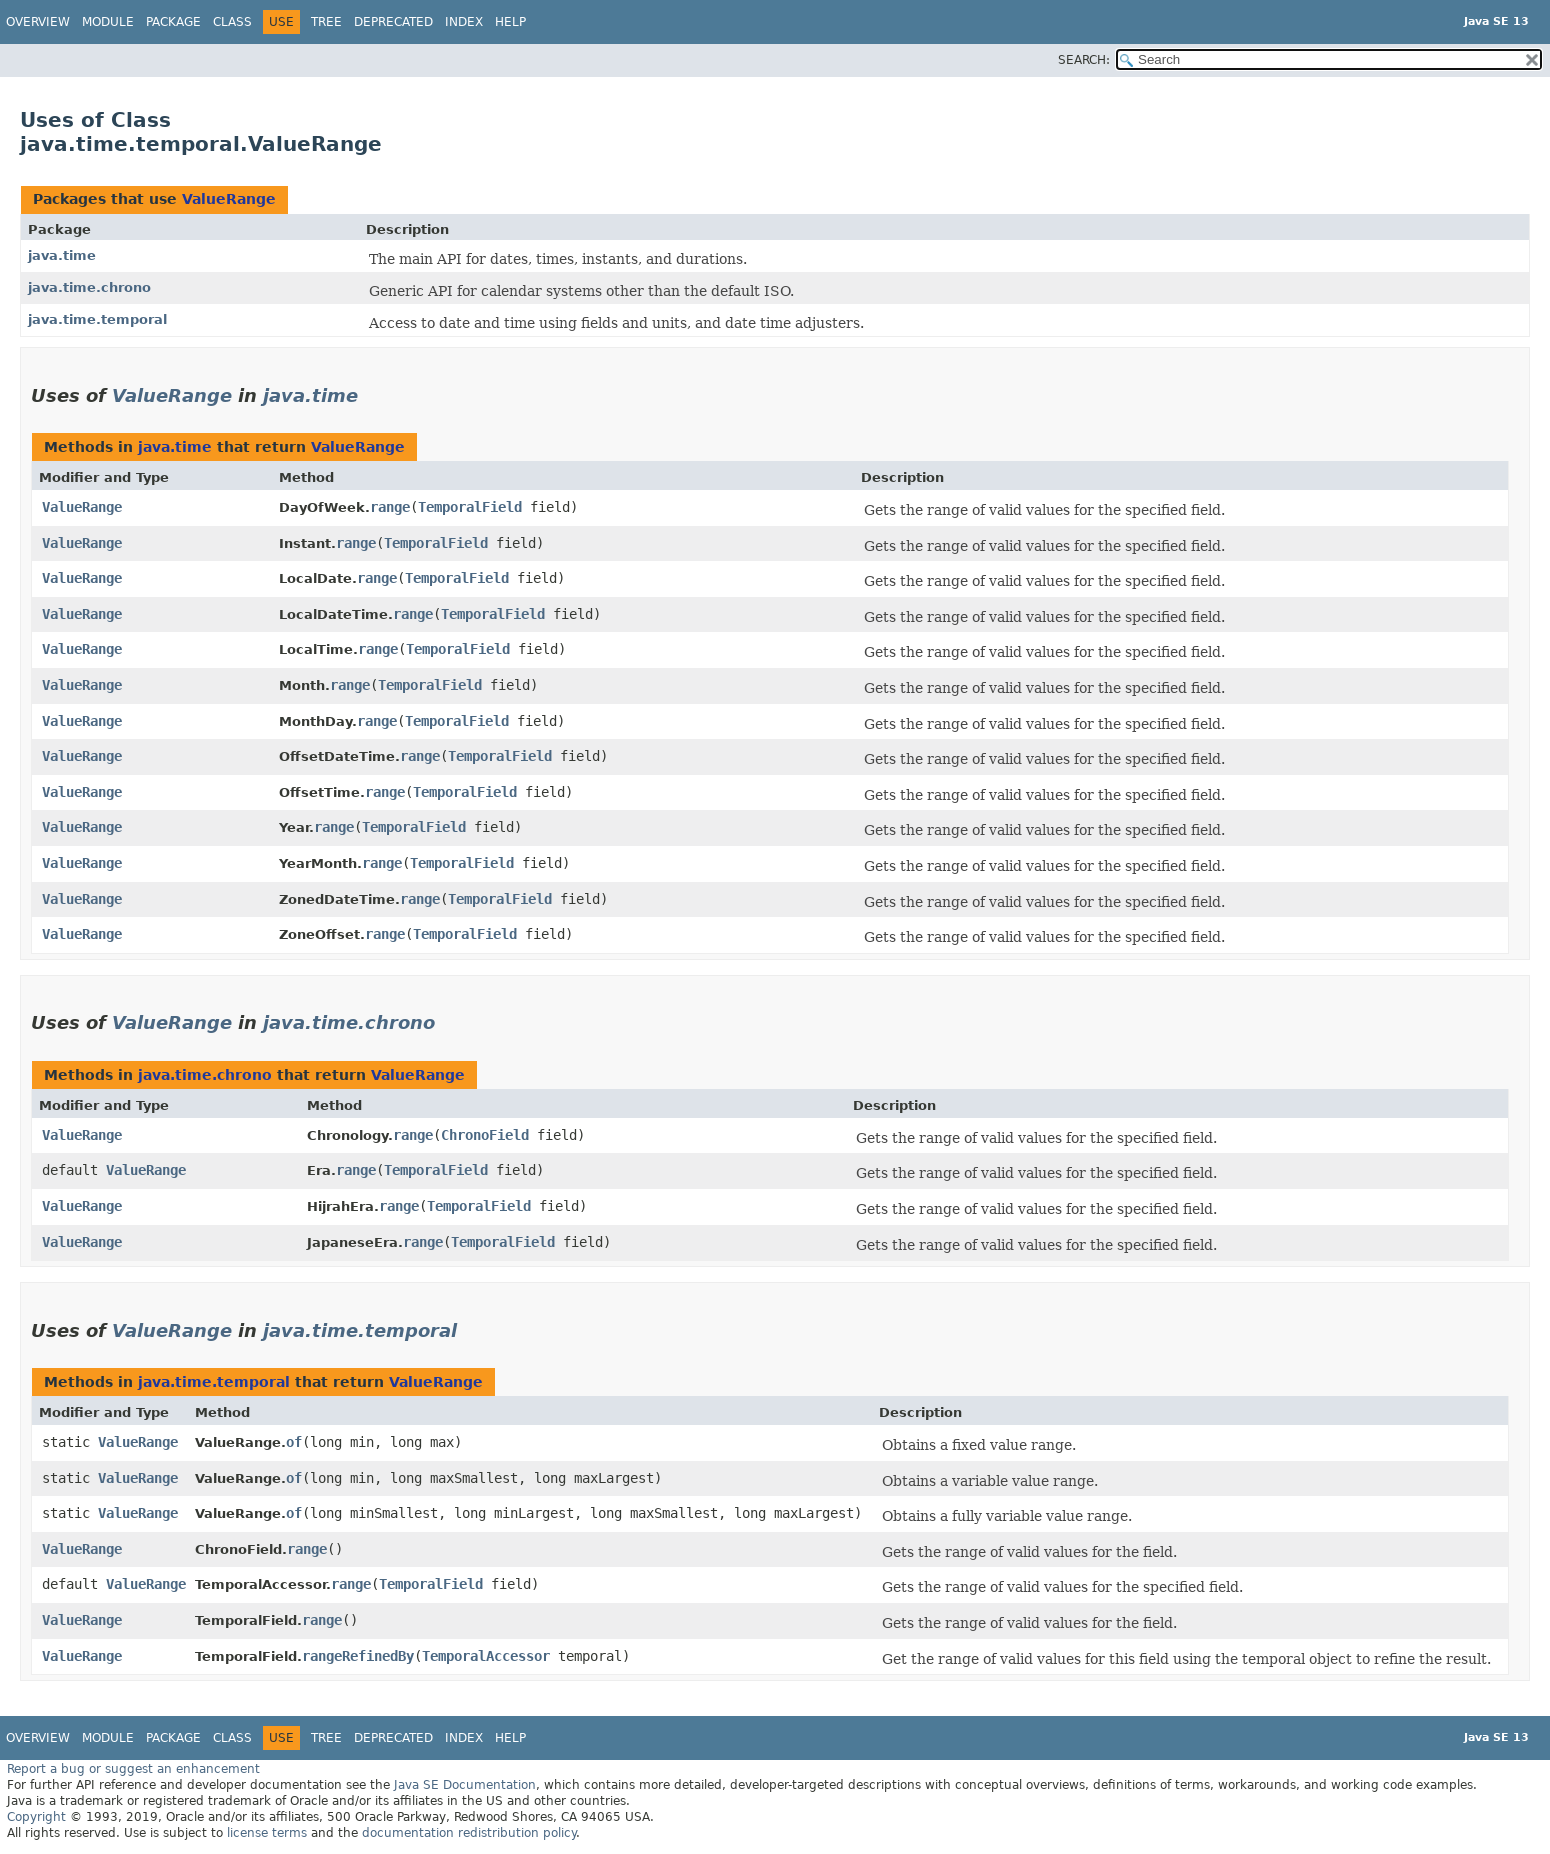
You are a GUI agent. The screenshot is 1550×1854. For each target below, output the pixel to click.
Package (173, 22)
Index (464, 22)
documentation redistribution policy (469, 1833)
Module (108, 22)
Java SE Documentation (465, 1785)
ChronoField (485, 1135)
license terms (267, 1833)
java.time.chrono (89, 287)
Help (510, 22)
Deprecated (393, 22)
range (390, 507)
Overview (38, 22)
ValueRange (229, 199)
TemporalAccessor (486, 1656)
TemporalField (470, 507)
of (294, 1442)
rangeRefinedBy (358, 1656)
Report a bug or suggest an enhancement (133, 1769)
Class (232, 22)
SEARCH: (1084, 60)
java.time (62, 255)
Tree (326, 22)
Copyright (36, 1817)
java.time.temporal (97, 319)
